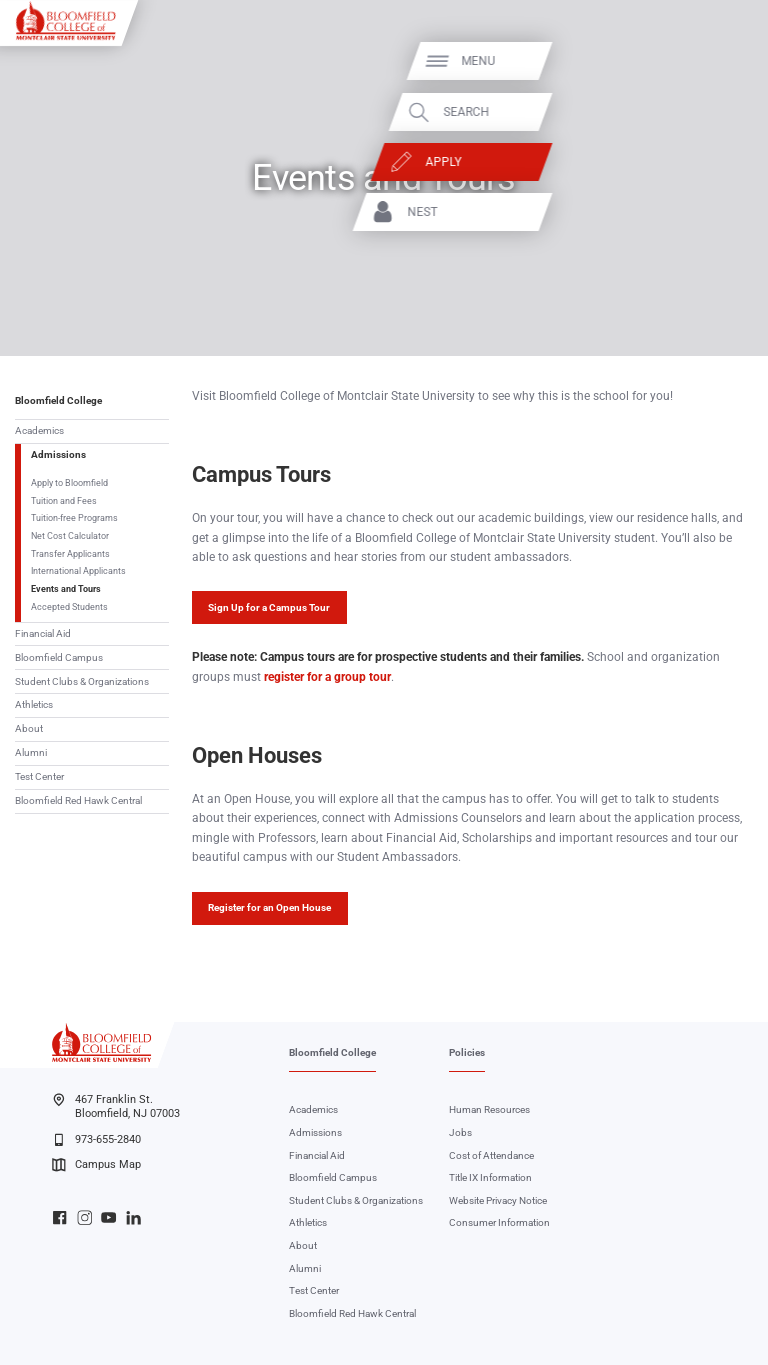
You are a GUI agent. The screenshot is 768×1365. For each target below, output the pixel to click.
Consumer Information (499, 1222)
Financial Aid (43, 633)
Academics (39, 430)
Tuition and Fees (64, 500)
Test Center (39, 776)
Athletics (34, 704)
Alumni (31, 752)
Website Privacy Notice (498, 1200)
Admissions (58, 454)
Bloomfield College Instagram (84, 1217)
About (29, 728)
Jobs (460, 1132)
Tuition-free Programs (74, 517)
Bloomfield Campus (59, 657)
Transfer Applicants (70, 553)
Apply (673, 162)
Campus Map (96, 1165)
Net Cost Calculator (70, 535)
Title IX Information (490, 1177)
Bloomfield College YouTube (108, 1217)
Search (696, 112)
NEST (652, 212)
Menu (708, 61)
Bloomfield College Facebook (59, 1217)
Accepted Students (69, 606)
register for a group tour (327, 677)
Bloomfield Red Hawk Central (78, 800)
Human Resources (489, 1109)
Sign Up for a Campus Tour (269, 607)
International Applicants (78, 570)
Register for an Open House (269, 907)
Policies (467, 1052)
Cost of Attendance (491, 1155)
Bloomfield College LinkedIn (133, 1217)
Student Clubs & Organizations (82, 681)
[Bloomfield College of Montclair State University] (66, 20)
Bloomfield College (58, 400)
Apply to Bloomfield (69, 482)
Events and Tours (66, 588)
